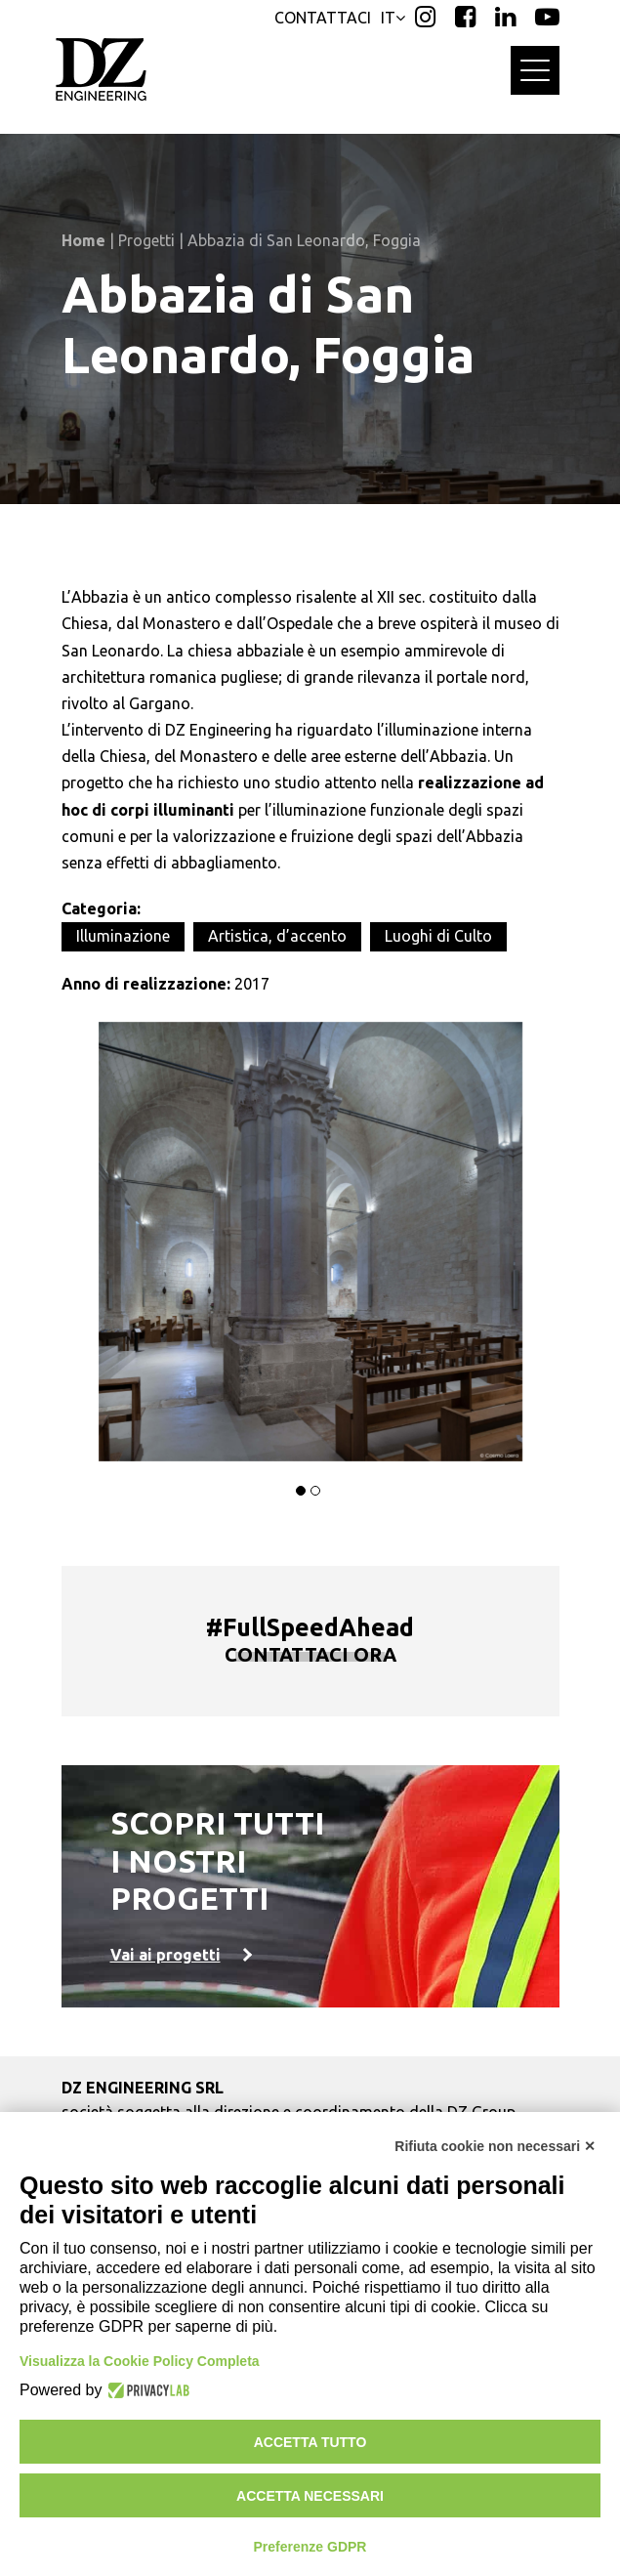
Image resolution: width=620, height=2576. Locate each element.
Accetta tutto (310, 2442)
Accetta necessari (310, 2496)
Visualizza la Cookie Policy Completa (140, 2361)
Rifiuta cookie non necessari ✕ (495, 2146)
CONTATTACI (322, 17)
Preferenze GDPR (310, 2547)
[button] (301, 1491)
